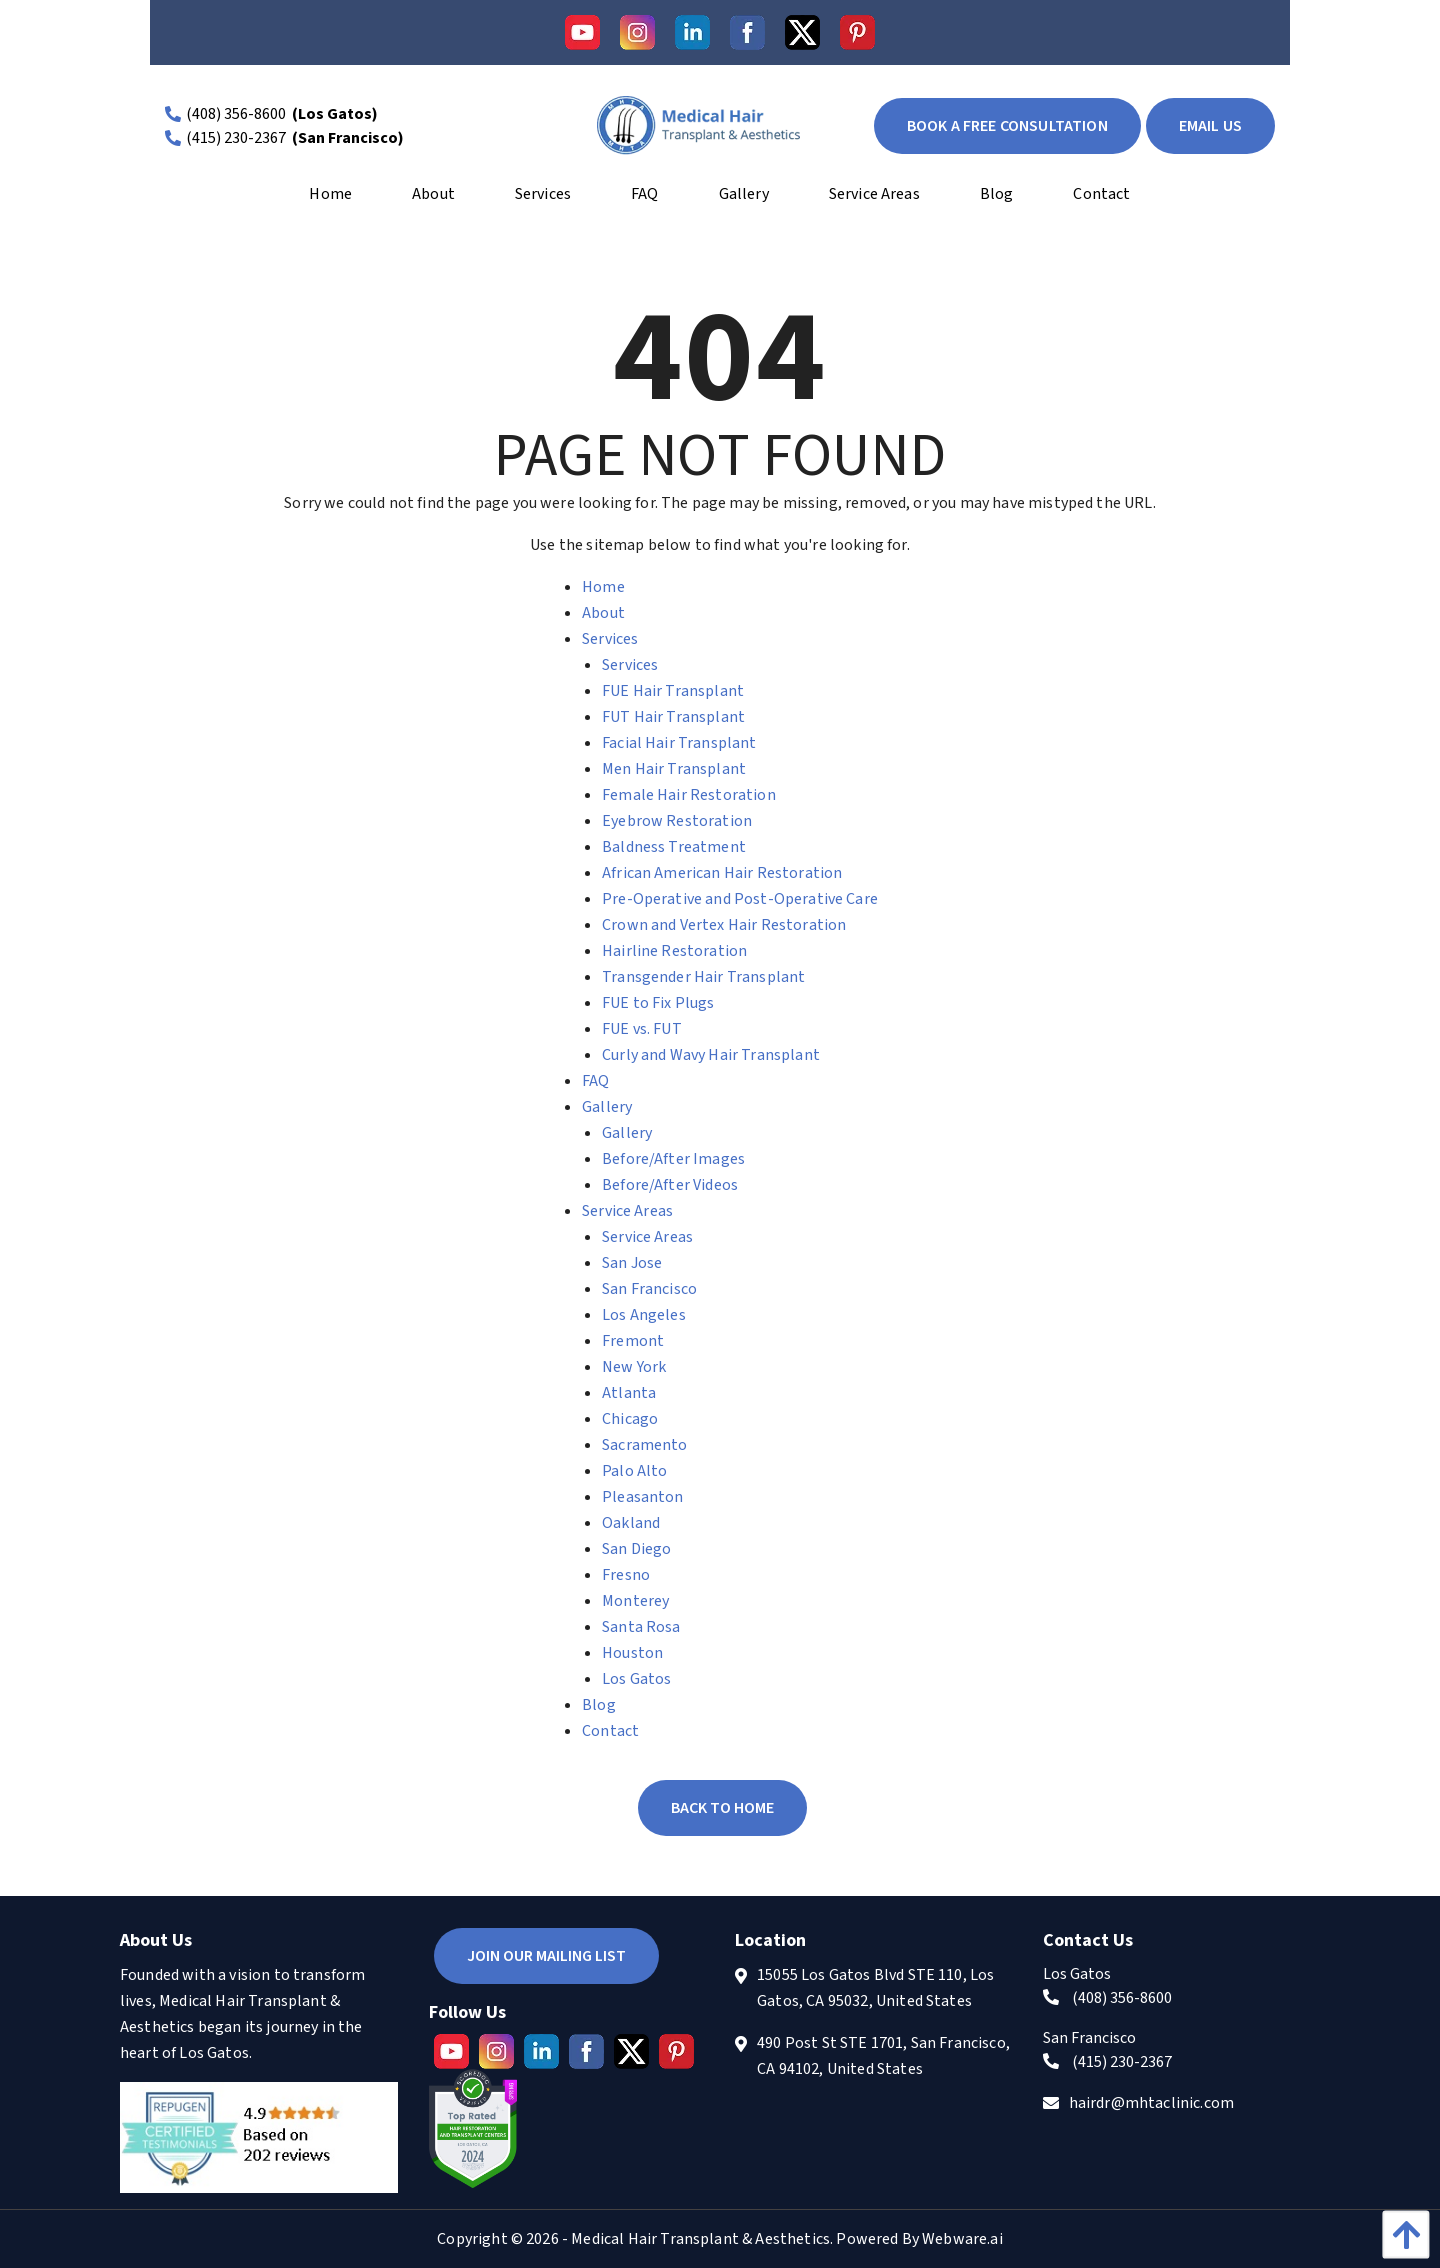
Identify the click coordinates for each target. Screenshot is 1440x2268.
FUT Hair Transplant (673, 717)
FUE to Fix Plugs (658, 1003)
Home (603, 587)
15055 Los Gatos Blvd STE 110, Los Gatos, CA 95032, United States (875, 1988)
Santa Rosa (641, 1627)
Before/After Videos (670, 1185)
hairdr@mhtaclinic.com (1151, 2103)
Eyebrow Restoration (677, 821)
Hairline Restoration (674, 951)
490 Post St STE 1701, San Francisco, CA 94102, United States (883, 2056)
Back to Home (722, 1808)
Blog (599, 1705)
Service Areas (627, 1211)
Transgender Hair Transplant (703, 977)
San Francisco (649, 1289)
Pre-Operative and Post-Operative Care (740, 899)
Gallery (607, 1107)
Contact (610, 1731)
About (603, 613)
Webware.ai (962, 2239)
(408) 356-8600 (236, 114)
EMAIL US (1210, 126)
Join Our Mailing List (546, 1956)
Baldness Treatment (674, 847)
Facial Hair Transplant (679, 743)
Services (610, 639)
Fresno (626, 1575)
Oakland (631, 1523)
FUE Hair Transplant (673, 691)
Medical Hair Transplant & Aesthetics (700, 2239)
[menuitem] (330, 201)
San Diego (636, 1549)
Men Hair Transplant (674, 769)
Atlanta (629, 1393)
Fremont (633, 1341)
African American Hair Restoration (722, 873)
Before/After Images (673, 1159)
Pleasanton (643, 1497)
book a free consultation (1007, 126)
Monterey (635, 1601)
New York (634, 1367)
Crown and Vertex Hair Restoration (724, 925)
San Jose (632, 1263)
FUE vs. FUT (642, 1029)
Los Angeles (644, 1315)
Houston (632, 1653)
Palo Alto (634, 1471)
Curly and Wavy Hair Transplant (711, 1055)
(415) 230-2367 (236, 138)
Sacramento (645, 1445)
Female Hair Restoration (689, 795)
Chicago (630, 1419)
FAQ (595, 1081)
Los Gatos (636, 1679)
